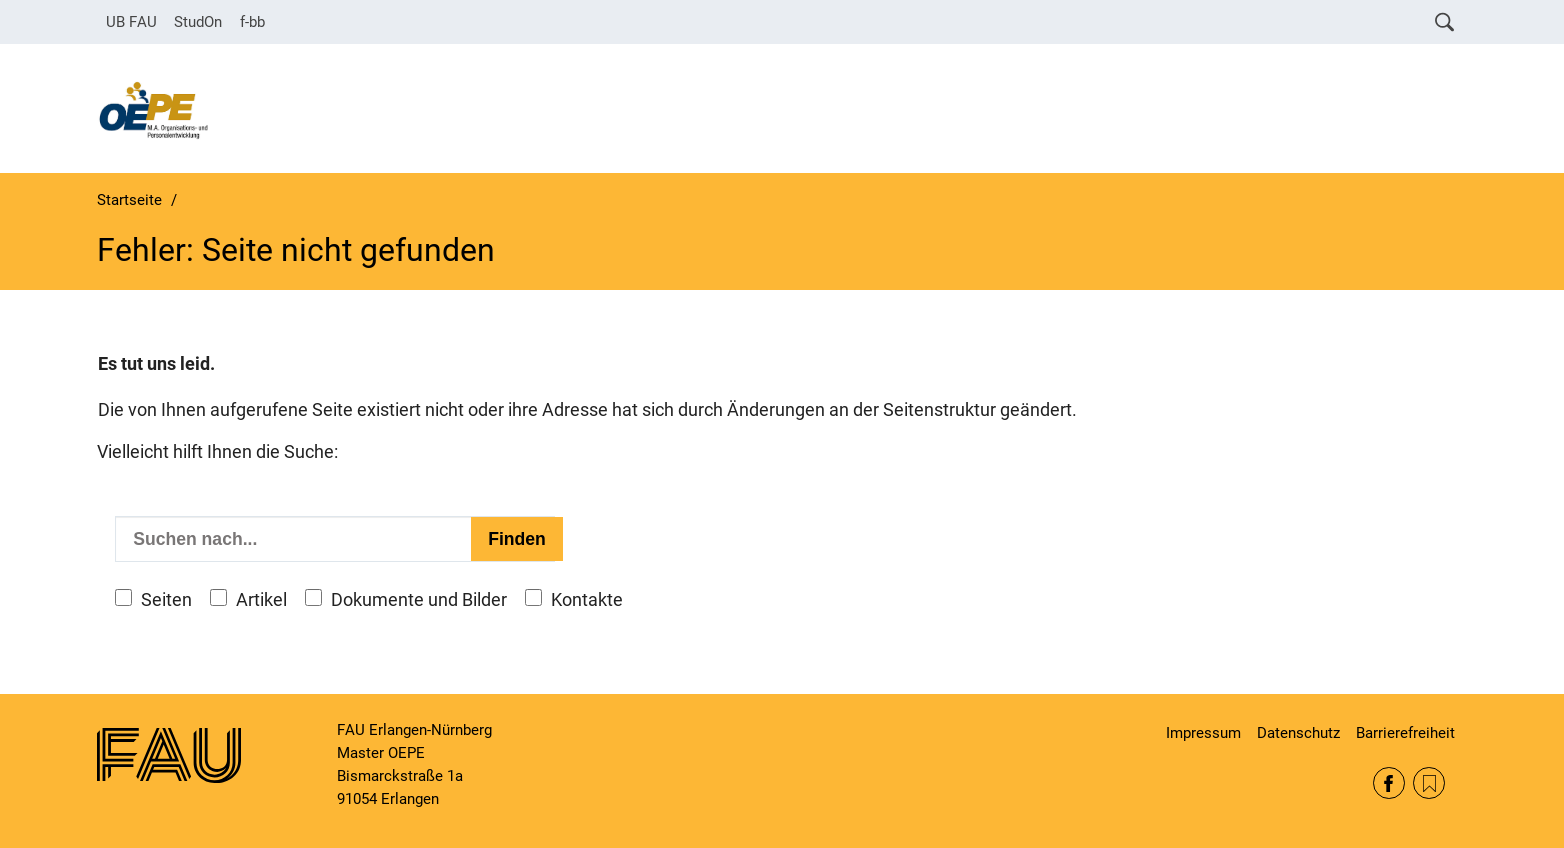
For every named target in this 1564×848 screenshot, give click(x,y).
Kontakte (587, 600)
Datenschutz (1298, 733)
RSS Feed (1429, 783)
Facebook (1389, 783)
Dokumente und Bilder (419, 600)
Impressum (1203, 733)
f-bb (252, 22)
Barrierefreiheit (1405, 733)
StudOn (198, 22)
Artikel (261, 600)
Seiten (166, 600)
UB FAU (131, 22)
